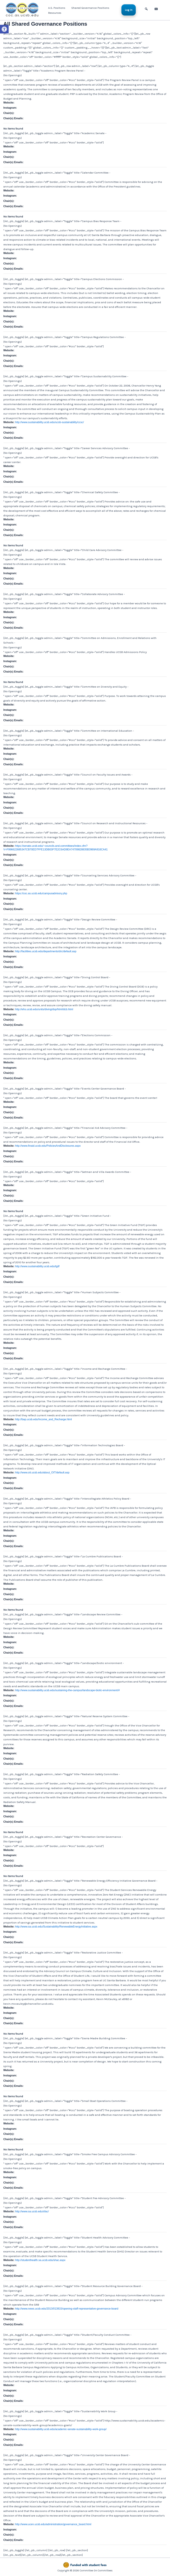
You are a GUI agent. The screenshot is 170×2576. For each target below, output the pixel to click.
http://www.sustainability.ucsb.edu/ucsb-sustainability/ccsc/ (49, 422)
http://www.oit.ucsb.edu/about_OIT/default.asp (42, 1472)
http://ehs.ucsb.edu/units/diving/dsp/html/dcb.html (44, 1009)
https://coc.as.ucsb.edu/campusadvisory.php (41, 893)
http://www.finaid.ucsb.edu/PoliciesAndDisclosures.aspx (48, 1145)
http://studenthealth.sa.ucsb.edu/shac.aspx (40, 2260)
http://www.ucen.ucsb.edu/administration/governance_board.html (53, 2524)
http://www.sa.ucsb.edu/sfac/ (32, 2211)
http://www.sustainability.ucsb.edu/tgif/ (37, 1266)
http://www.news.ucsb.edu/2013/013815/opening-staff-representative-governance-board (66, 2308)
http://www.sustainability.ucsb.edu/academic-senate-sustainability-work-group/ (61, 2429)
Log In (129, 9)
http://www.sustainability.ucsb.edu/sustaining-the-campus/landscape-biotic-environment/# (67, 1690)
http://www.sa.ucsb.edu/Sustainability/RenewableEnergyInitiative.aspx (56, 1926)
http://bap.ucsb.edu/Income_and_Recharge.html (43, 1419)
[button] (4, 29)
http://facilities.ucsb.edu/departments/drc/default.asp (45, 951)
